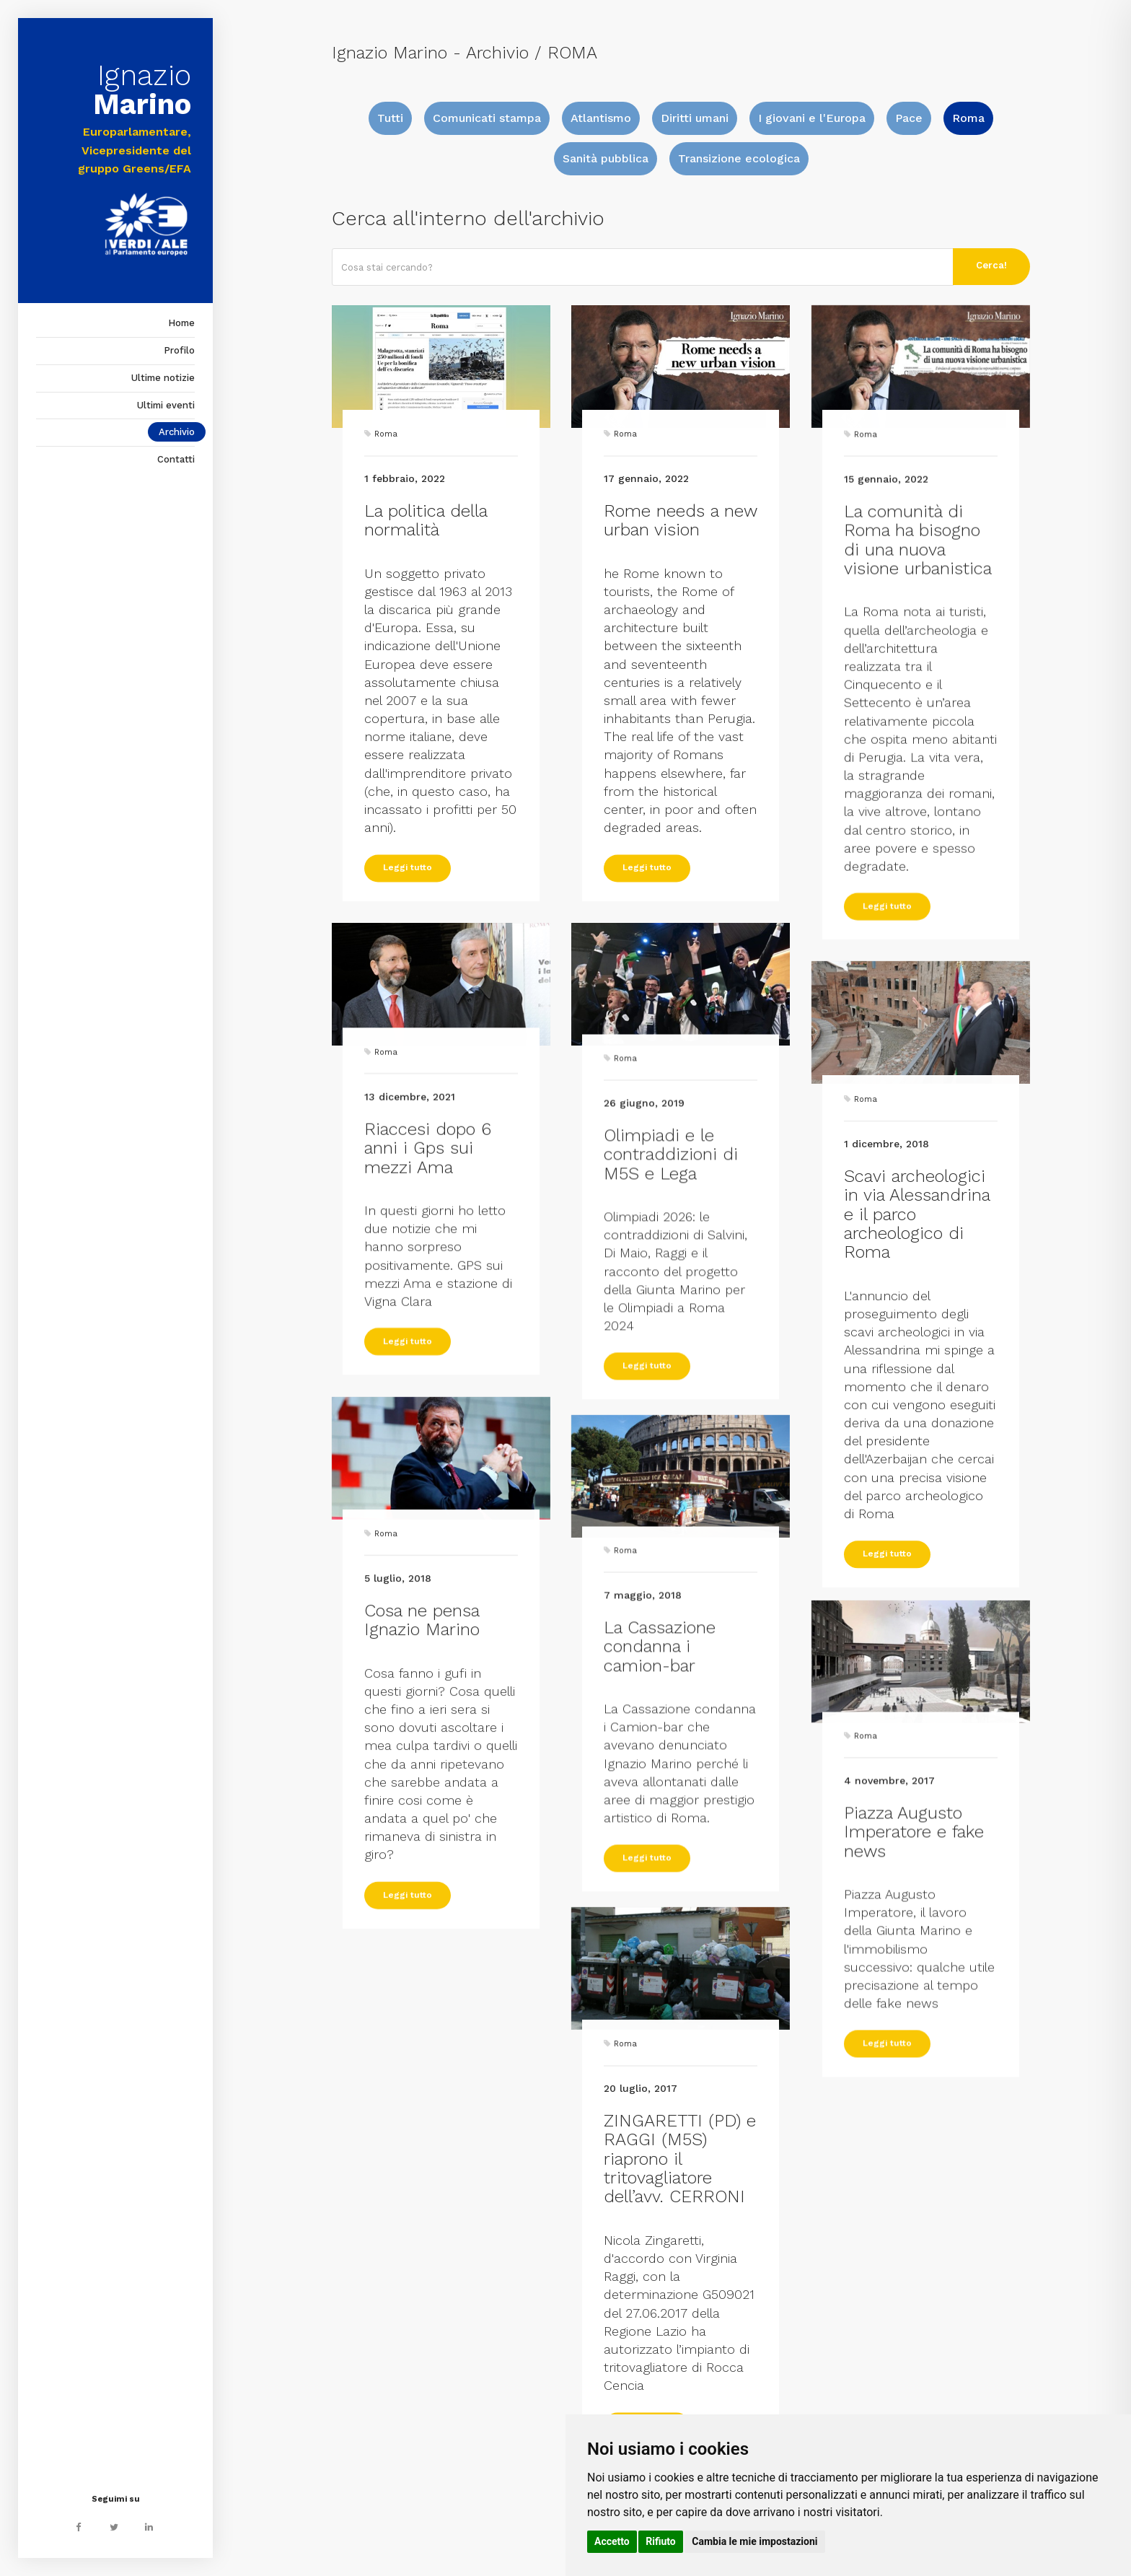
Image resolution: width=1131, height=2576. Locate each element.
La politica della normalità (425, 654)
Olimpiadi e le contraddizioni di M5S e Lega (671, 1333)
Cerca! (991, 265)
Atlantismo (601, 118)
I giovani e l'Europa (812, 118)
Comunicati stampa (487, 118)
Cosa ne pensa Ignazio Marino (422, 1824)
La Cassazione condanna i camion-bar (660, 1825)
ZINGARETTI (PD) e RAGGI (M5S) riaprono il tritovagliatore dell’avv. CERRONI (680, 2374)
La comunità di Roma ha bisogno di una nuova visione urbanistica (918, 683)
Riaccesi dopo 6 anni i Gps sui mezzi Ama (427, 1242)
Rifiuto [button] (661, 2541)
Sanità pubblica (605, 158)
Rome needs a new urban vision (680, 654)
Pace (909, 118)
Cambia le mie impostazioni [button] (754, 2541)
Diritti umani (695, 118)
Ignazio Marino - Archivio (430, 53)
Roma (968, 118)
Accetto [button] (612, 2541)
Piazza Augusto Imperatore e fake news (914, 2010)
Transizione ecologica (739, 158)
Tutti (390, 118)
